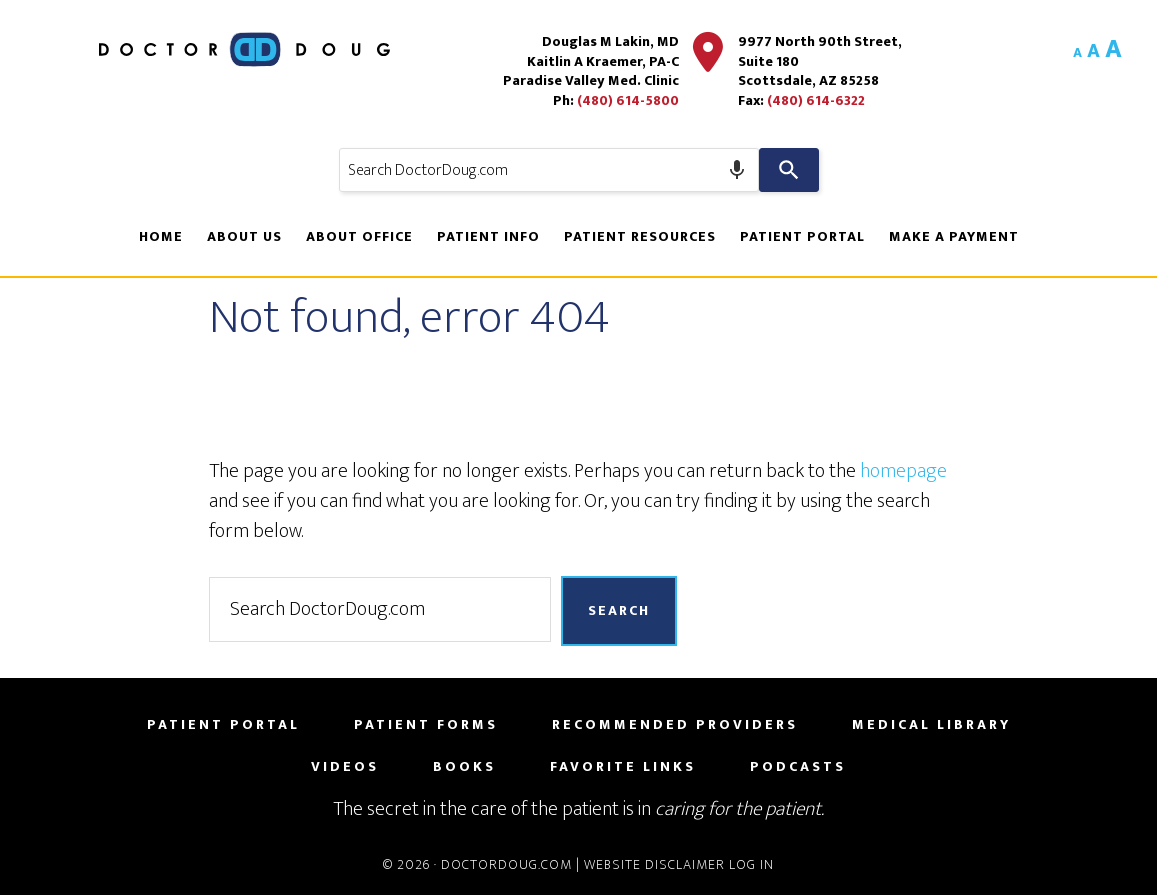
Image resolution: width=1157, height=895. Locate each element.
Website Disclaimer (654, 864)
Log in (751, 864)
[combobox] (549, 170)
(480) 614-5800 (628, 100)
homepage (903, 471)
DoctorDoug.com (506, 864)
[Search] (789, 170)
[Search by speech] (737, 170)
